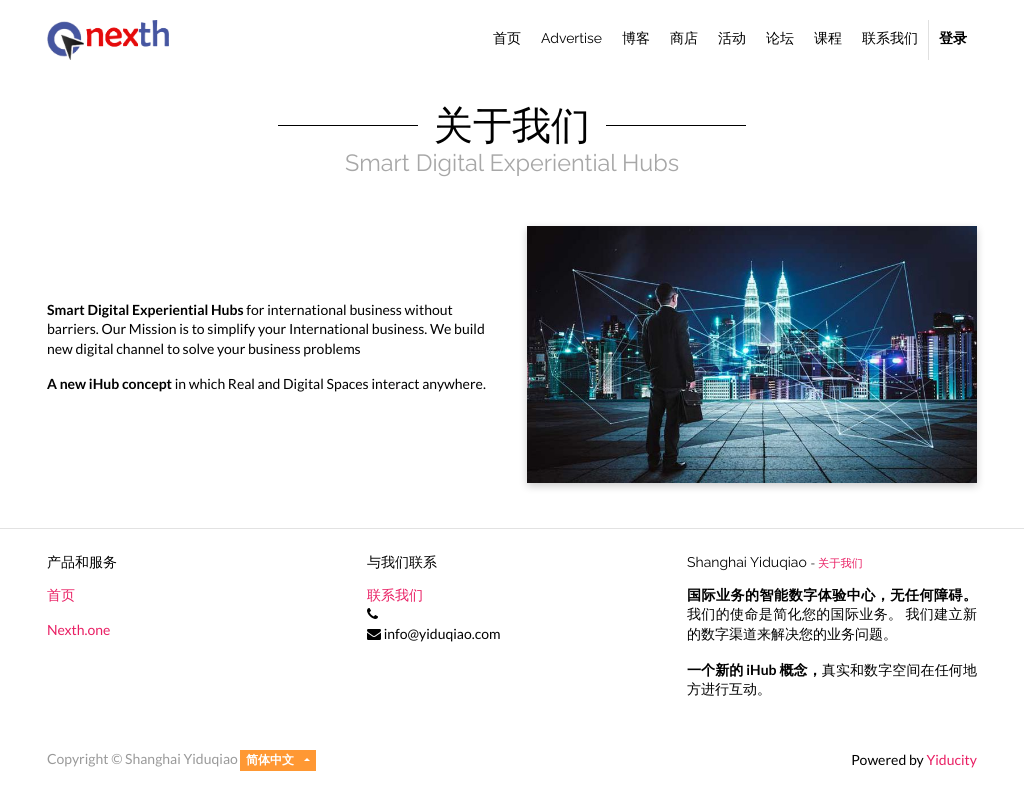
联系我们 (395, 594)
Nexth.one (78, 629)
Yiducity (951, 759)
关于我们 (840, 563)
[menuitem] (507, 40)
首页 (61, 594)
